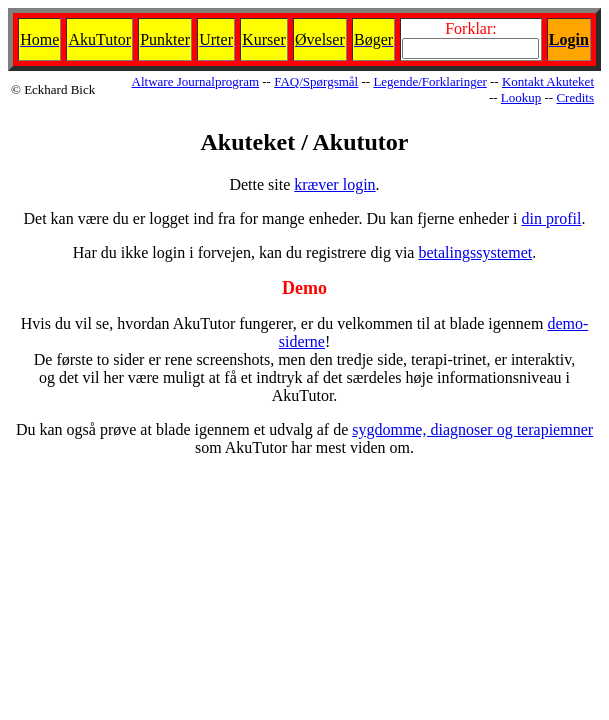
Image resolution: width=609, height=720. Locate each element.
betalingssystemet (475, 252)
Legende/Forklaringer (429, 81)
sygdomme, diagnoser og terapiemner (472, 429)
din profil (552, 218)
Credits (575, 97)
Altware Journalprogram (195, 81)
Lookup (521, 97)
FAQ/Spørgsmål (316, 81)
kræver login (334, 184)
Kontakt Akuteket (548, 81)
